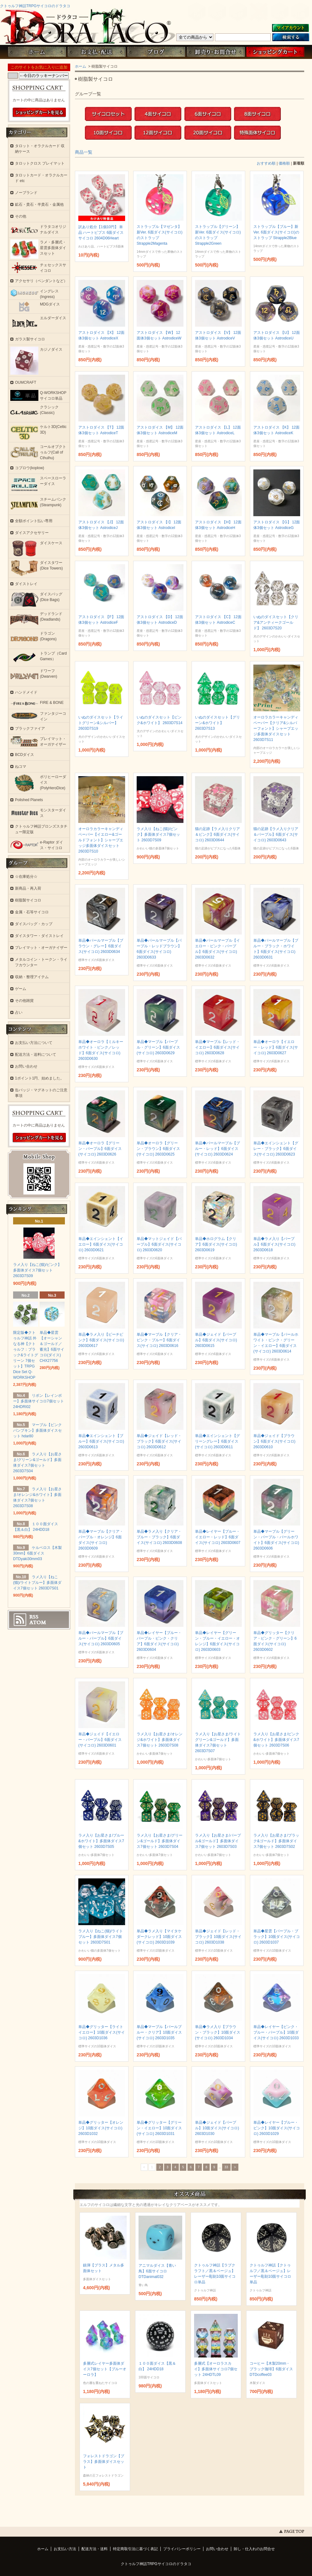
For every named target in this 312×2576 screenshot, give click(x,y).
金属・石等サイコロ (32, 912)
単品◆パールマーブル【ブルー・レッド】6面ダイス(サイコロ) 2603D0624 (217, 1148)
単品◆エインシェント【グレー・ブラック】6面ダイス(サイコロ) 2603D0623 (275, 1148)
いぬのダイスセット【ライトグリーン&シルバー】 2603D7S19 (100, 723)
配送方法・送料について (35, 1054)
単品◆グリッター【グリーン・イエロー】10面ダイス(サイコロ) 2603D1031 (159, 2128)
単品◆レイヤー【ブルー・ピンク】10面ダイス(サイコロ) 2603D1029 (276, 2128)
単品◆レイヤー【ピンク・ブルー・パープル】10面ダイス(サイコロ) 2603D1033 (276, 2032)
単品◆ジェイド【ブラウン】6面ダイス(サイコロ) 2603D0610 (274, 1441)
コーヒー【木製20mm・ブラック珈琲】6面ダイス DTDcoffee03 (271, 2369)
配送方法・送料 (94, 2549)
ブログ (156, 52)
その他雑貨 (24, 1000)
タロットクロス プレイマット (40, 163)
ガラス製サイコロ (30, 339)
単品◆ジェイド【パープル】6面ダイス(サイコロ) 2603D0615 (216, 1340)
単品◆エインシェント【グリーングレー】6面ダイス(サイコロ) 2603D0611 (217, 1441)
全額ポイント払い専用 (33, 521)
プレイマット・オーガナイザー (41, 947)
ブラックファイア (30, 728)
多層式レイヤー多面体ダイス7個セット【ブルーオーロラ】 (104, 2369)
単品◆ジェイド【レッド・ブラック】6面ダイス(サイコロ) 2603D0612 (159, 1441)
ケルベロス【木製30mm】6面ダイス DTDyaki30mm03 (37, 1553)
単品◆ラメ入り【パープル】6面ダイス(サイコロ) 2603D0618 (274, 1244)
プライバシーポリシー (182, 2549)
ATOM (37, 1622)
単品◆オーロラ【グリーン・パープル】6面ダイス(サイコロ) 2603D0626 (100, 1148)
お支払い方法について (33, 1042)
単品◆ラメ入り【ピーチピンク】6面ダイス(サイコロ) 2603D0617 (101, 1340)
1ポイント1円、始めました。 (39, 1078)
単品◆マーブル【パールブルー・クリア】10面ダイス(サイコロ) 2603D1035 (159, 2032)
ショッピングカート (275, 52)
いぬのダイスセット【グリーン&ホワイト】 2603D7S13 (217, 723)
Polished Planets (29, 800)
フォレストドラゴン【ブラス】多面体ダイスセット (103, 2461)
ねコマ (20, 766)
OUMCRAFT (25, 382)
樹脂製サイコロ (28, 900)
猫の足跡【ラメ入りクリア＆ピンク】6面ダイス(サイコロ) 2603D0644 (217, 834)
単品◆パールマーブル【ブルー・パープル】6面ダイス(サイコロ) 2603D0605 (100, 1638)
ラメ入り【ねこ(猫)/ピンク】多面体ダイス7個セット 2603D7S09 (158, 834)
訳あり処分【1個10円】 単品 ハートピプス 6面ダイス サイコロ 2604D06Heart (101, 232)
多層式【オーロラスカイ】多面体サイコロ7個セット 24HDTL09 (215, 2369)
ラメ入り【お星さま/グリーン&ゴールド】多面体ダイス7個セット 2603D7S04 (160, 1841)
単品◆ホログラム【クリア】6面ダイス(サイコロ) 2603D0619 (216, 1244)
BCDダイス (24, 754)
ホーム (36, 52)
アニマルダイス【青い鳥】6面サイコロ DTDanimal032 (157, 2271)
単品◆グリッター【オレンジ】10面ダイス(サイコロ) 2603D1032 (100, 2128)
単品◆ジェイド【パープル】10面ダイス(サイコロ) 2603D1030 (217, 2128)
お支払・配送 (96, 52)
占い (18, 1012)
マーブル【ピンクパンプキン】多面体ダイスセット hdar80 (37, 1430)
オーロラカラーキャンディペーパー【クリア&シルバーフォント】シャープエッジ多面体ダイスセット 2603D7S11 (275, 728)
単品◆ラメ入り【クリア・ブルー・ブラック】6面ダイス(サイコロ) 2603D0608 (159, 1537)
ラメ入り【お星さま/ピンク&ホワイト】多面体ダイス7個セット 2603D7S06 (276, 1739)
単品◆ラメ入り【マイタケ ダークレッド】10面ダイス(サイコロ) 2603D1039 (159, 1936)
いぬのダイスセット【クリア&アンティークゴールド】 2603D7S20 (275, 622)
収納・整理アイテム (32, 977)
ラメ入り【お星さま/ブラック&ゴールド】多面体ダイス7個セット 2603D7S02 (276, 1841)
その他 (20, 216)
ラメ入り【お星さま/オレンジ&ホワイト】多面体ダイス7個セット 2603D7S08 (160, 1739)
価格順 (284, 163)
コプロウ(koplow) (29, 468)
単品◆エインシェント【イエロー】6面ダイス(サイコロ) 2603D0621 (100, 1244)
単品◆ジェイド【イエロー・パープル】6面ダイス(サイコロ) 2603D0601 (100, 1739)
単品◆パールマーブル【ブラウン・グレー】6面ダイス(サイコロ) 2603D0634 (100, 946)
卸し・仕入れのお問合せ (254, 2549)
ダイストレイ (26, 584)
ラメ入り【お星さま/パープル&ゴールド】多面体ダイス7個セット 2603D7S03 (218, 1841)
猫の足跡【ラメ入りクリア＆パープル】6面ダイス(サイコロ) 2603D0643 (275, 834)
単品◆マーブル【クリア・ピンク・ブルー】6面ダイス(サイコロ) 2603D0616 (159, 1340)
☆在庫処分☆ (26, 876)
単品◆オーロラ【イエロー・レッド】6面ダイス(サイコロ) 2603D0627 (275, 1047)
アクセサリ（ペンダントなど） (41, 281)
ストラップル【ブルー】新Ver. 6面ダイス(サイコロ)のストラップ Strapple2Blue (276, 232)
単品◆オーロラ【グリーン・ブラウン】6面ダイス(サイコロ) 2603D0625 (158, 1148)
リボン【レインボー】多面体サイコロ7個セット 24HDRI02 (38, 1401)
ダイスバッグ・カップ (33, 924)
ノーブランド (26, 192)
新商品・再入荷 (28, 888)
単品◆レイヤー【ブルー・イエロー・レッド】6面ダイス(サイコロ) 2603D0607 (217, 1537)
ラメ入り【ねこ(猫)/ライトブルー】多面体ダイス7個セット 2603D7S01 (100, 1936)
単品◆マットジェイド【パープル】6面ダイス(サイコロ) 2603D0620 (159, 1244)
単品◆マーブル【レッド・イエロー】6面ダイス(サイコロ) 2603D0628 (217, 1047)
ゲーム (20, 989)
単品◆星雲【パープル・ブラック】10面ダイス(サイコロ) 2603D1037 (276, 1936)
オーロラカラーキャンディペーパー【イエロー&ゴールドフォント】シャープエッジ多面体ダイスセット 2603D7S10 (100, 840)
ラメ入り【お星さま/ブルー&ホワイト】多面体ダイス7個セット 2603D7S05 (101, 1841)
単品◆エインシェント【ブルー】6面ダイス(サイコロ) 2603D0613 (101, 1441)
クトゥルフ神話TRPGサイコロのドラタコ (35, 6)
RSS (33, 1617)
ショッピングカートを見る (39, 113)
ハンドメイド (26, 692)
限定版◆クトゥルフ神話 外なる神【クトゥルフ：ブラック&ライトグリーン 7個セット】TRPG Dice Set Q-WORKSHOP (25, 1355)
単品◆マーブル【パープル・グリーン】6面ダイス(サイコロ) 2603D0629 (158, 1047)
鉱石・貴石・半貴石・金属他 (39, 204)
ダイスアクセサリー (32, 533)
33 (226, 2167)
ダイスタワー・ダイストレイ (39, 936)
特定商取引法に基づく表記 (135, 2549)
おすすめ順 (266, 163)
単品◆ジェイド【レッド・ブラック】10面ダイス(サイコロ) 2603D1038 (218, 1936)
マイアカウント (290, 28)
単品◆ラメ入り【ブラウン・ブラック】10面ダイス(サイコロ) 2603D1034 (217, 2032)
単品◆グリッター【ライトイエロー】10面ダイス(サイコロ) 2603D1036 (101, 2032)
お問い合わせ (215, 52)
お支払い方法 (65, 2549)
